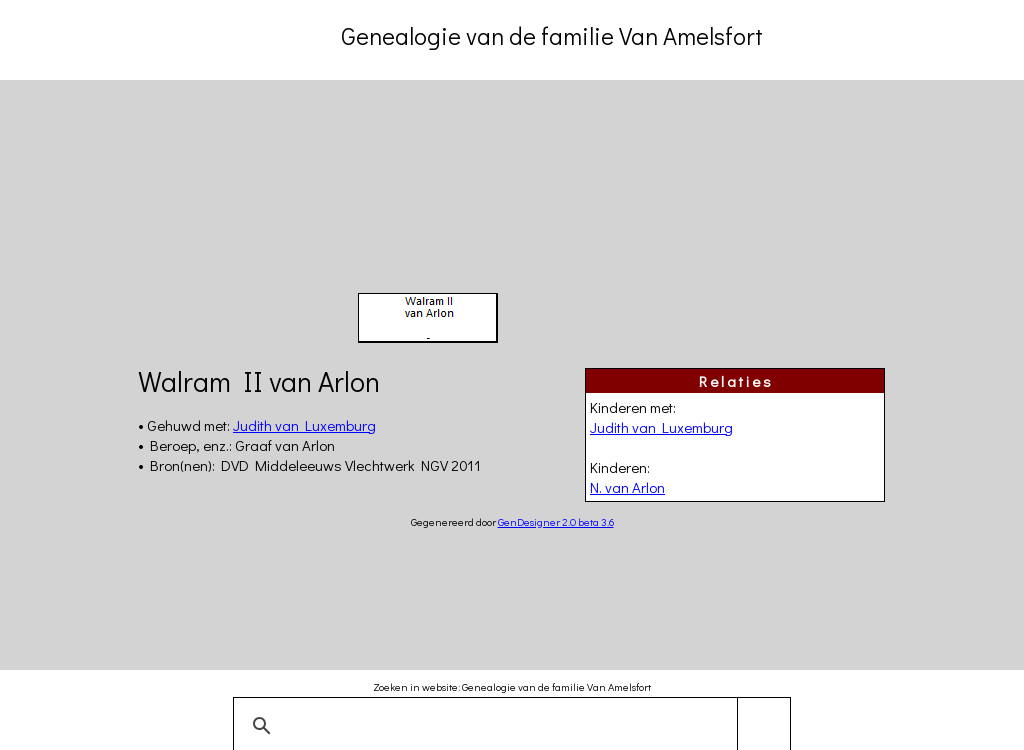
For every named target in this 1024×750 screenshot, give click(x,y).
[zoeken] (508, 726)
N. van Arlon (627, 487)
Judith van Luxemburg (661, 427)
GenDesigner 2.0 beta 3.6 (556, 521)
